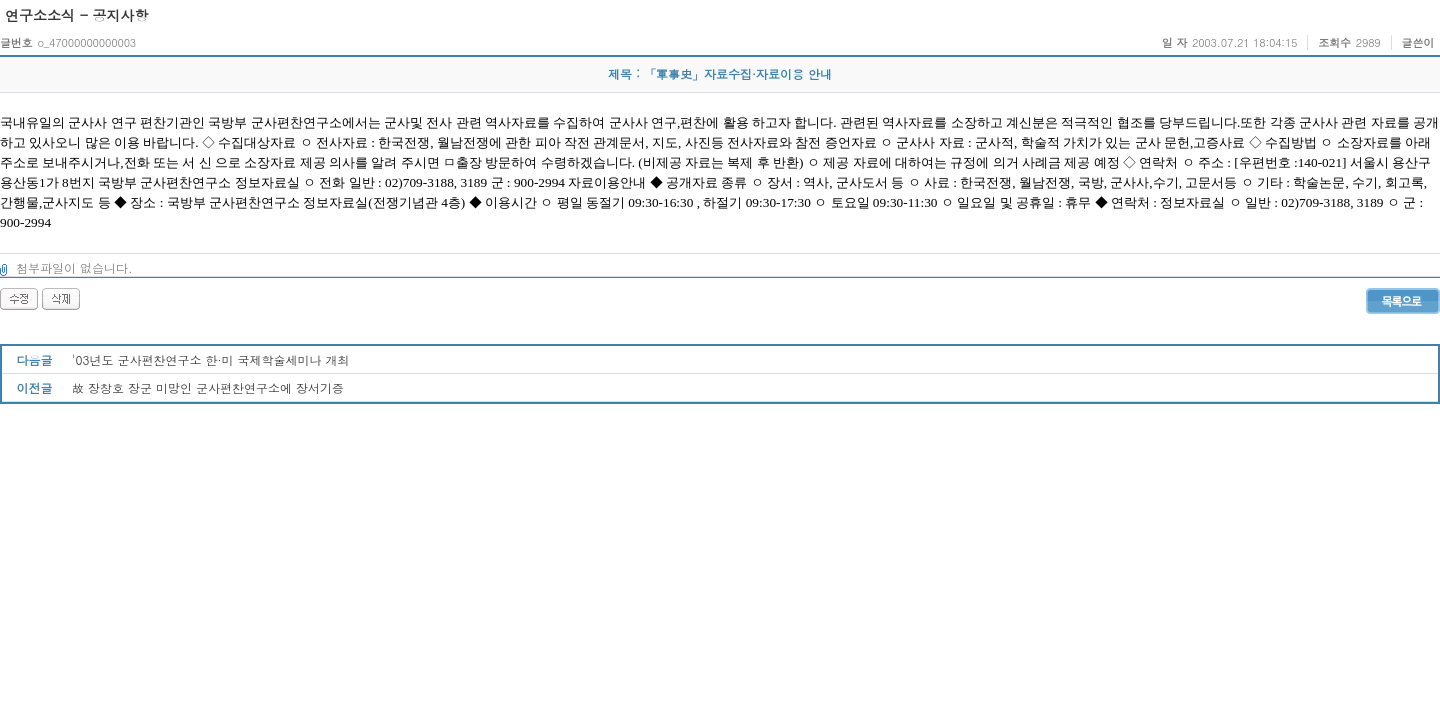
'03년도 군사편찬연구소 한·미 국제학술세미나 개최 (211, 359)
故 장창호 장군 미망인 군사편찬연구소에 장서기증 (208, 387)
